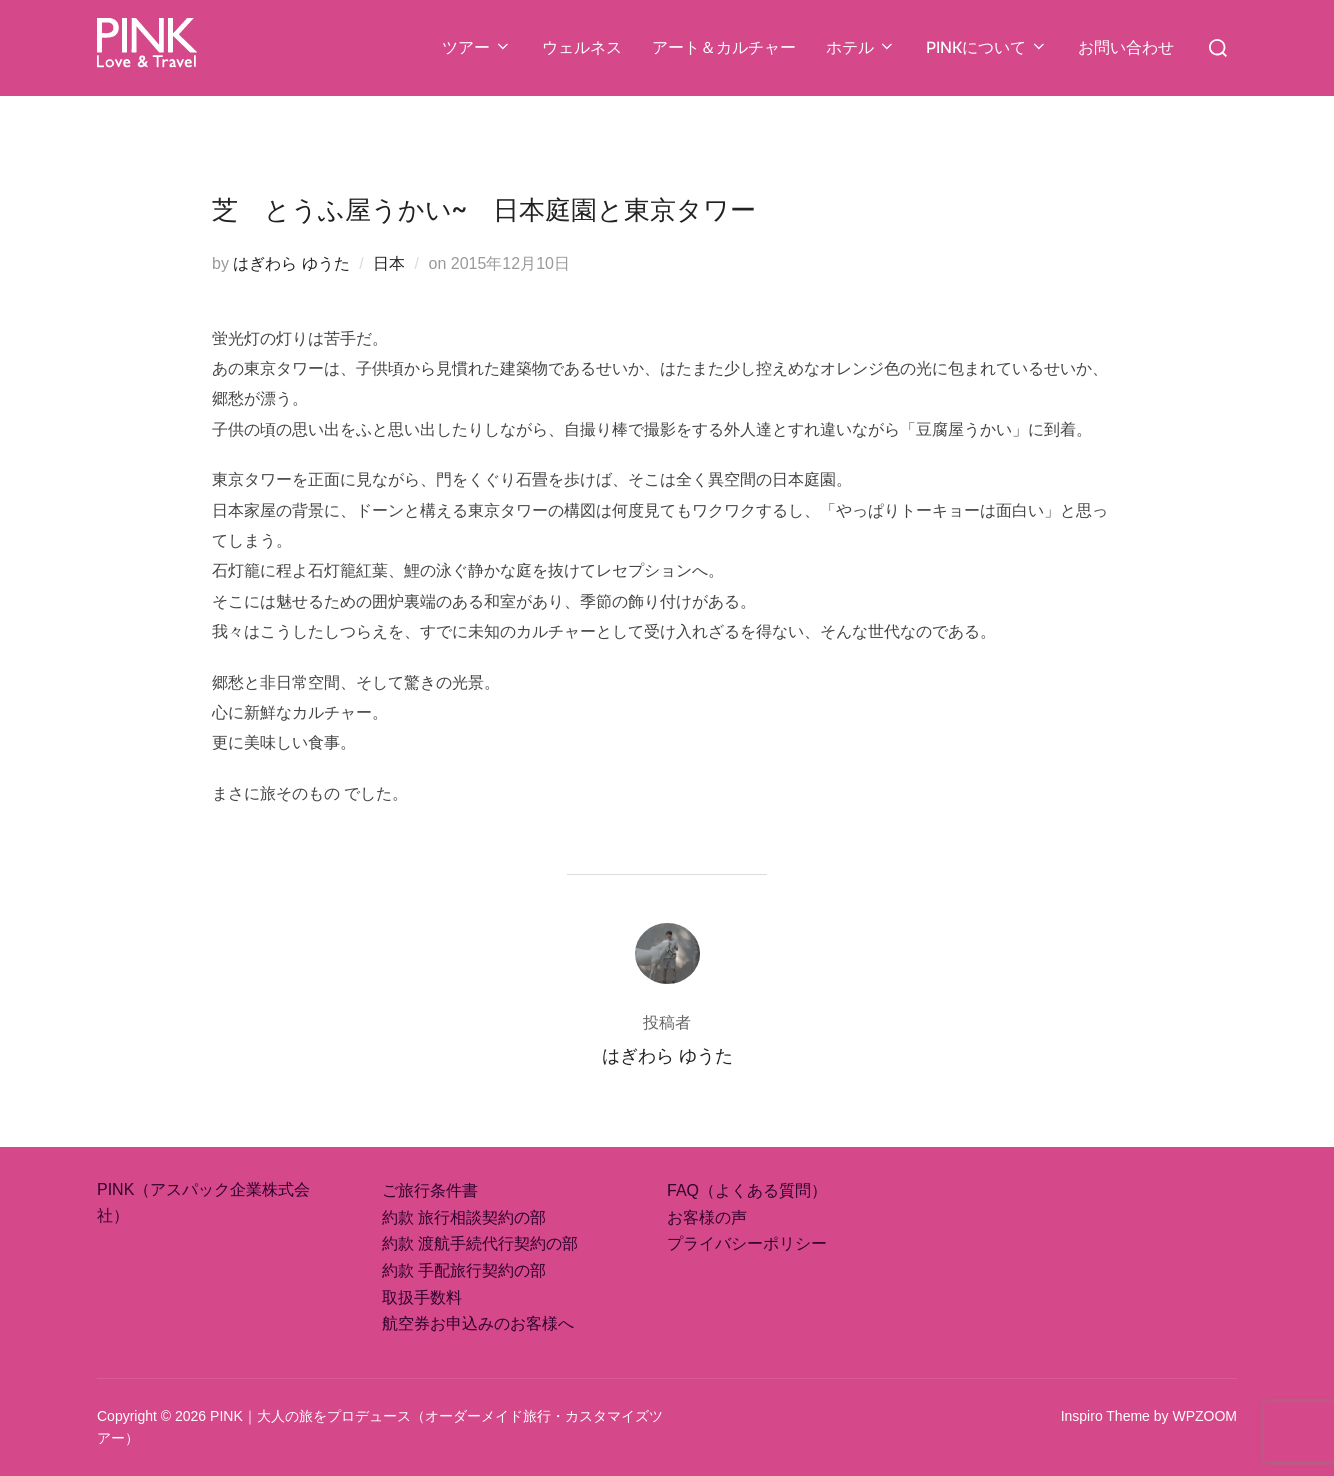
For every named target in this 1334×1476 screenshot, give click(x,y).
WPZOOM (1204, 1416)
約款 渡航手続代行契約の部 (480, 1243)
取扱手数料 (422, 1297)
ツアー (477, 47)
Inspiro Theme (1105, 1416)
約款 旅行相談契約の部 (464, 1217)
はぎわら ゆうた (291, 263)
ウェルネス (582, 47)
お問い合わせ (1126, 47)
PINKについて (987, 47)
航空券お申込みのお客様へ (478, 1323)
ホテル (861, 47)
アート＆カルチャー (724, 47)
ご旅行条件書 (430, 1190)
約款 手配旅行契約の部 (464, 1270)
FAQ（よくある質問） (747, 1190)
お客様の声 (707, 1217)
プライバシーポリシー (747, 1243)
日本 (389, 263)
